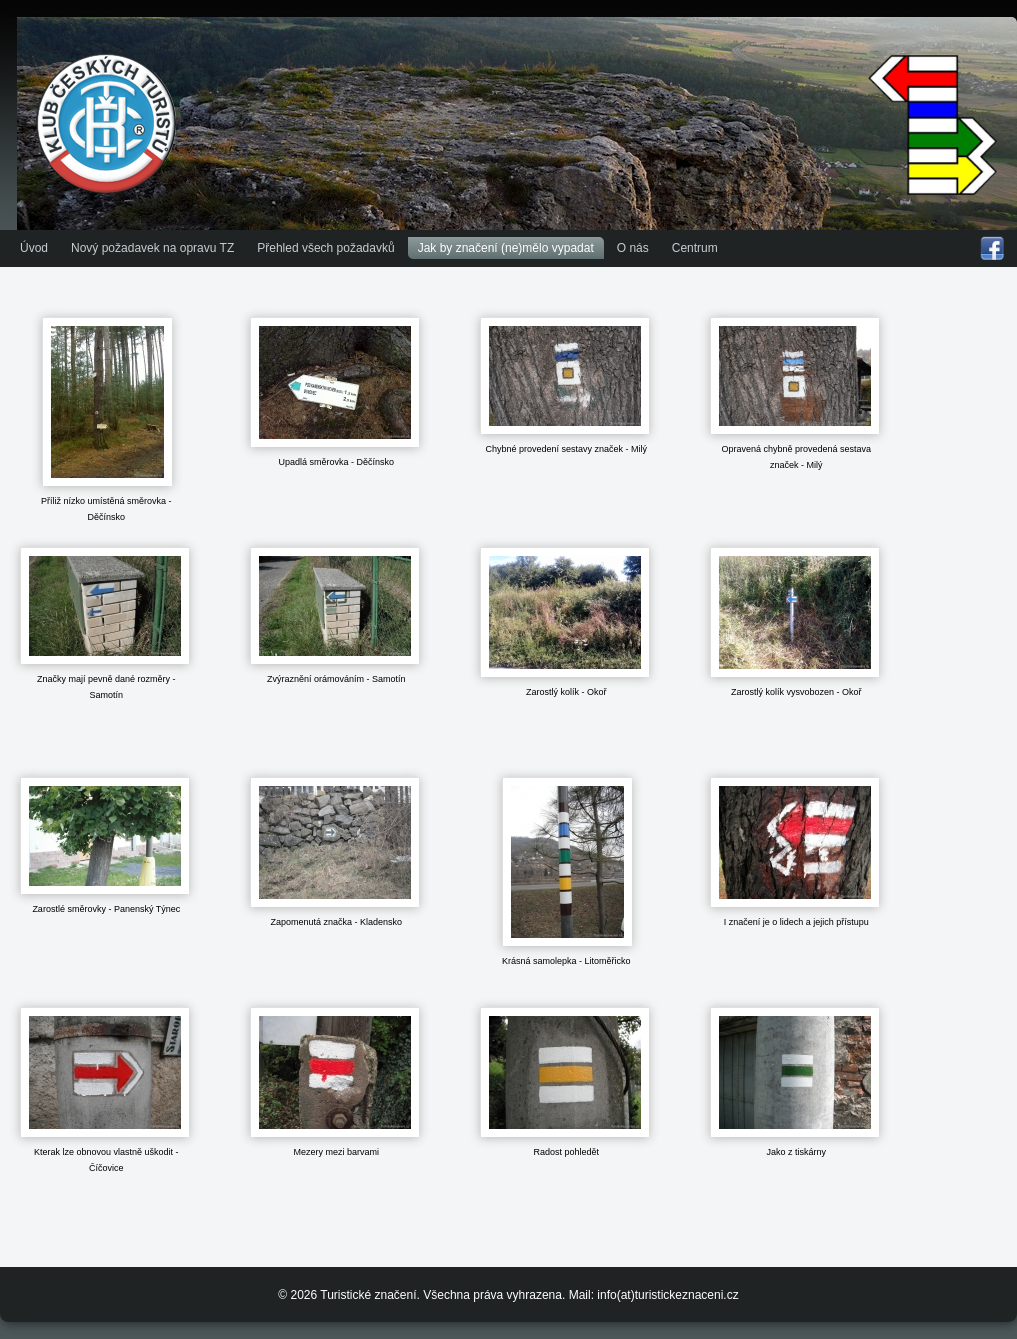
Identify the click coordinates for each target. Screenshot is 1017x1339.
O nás (633, 248)
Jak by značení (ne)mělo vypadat (506, 248)
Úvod (34, 248)
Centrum (695, 248)
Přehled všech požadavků (325, 248)
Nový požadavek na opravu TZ (152, 248)
